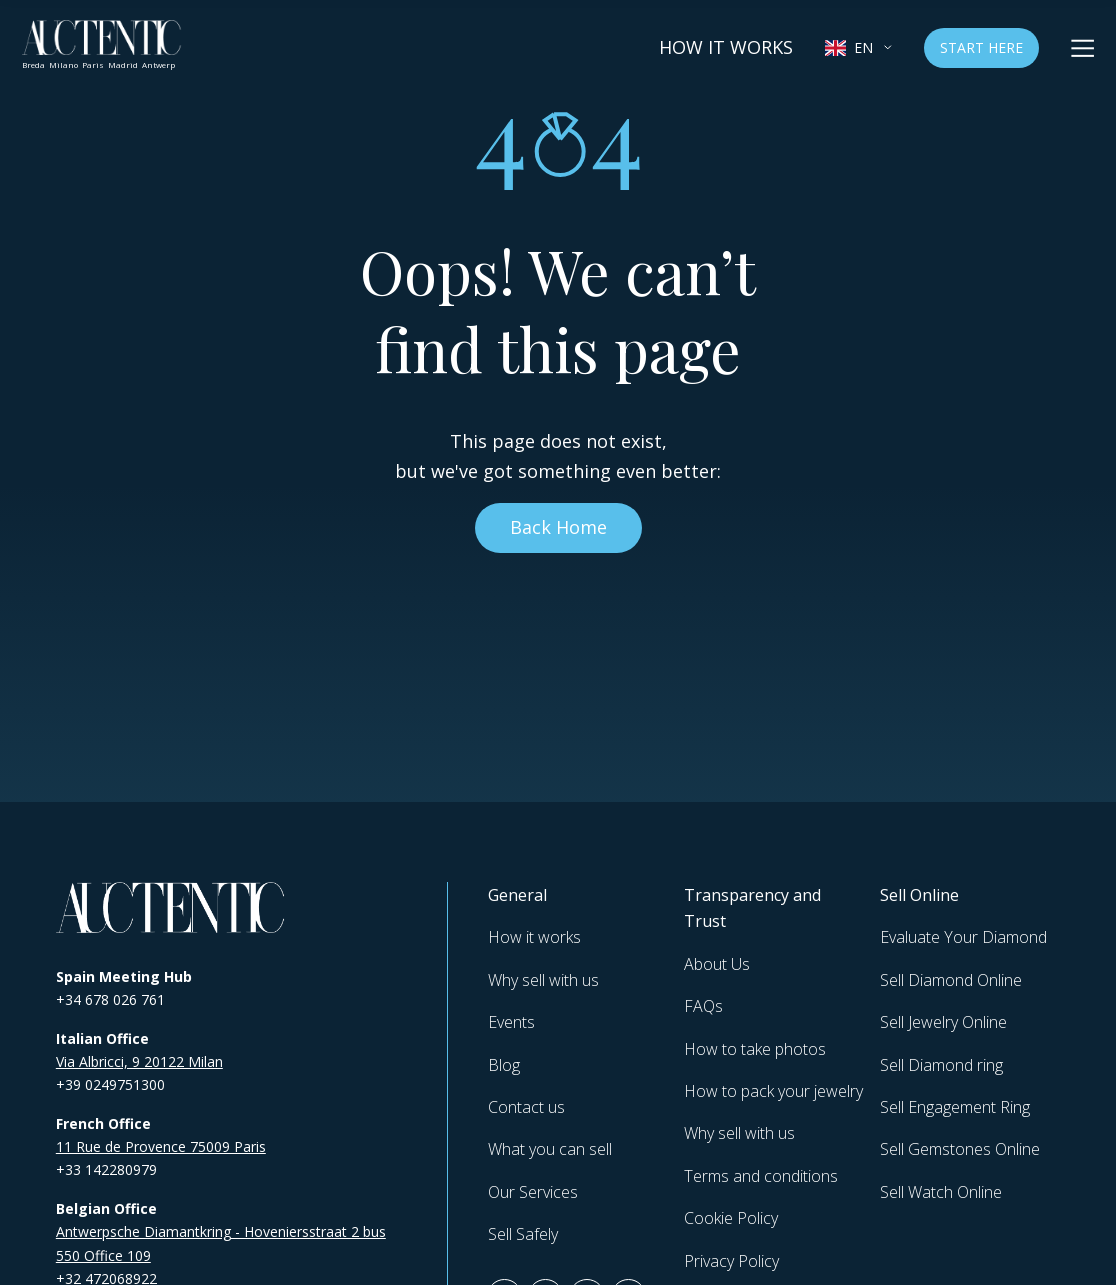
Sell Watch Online (941, 1192)
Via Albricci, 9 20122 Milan (139, 1061)
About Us (717, 964)
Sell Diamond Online (951, 980)
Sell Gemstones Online (960, 1149)
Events (511, 1022)
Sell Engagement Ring (955, 1107)
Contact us (526, 1107)
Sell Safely (523, 1234)
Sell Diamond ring (941, 1065)
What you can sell (550, 1149)
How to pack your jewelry (773, 1091)
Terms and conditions (761, 1176)
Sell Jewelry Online (943, 1022)
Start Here (981, 47)
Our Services (533, 1192)
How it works (726, 47)
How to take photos (755, 1049)
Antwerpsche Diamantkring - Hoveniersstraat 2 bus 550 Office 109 (221, 1243)
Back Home (558, 527)
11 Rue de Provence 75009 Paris (161, 1146)
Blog (504, 1065)
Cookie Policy (731, 1218)
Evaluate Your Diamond (963, 937)
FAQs (703, 1006)
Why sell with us (543, 980)
